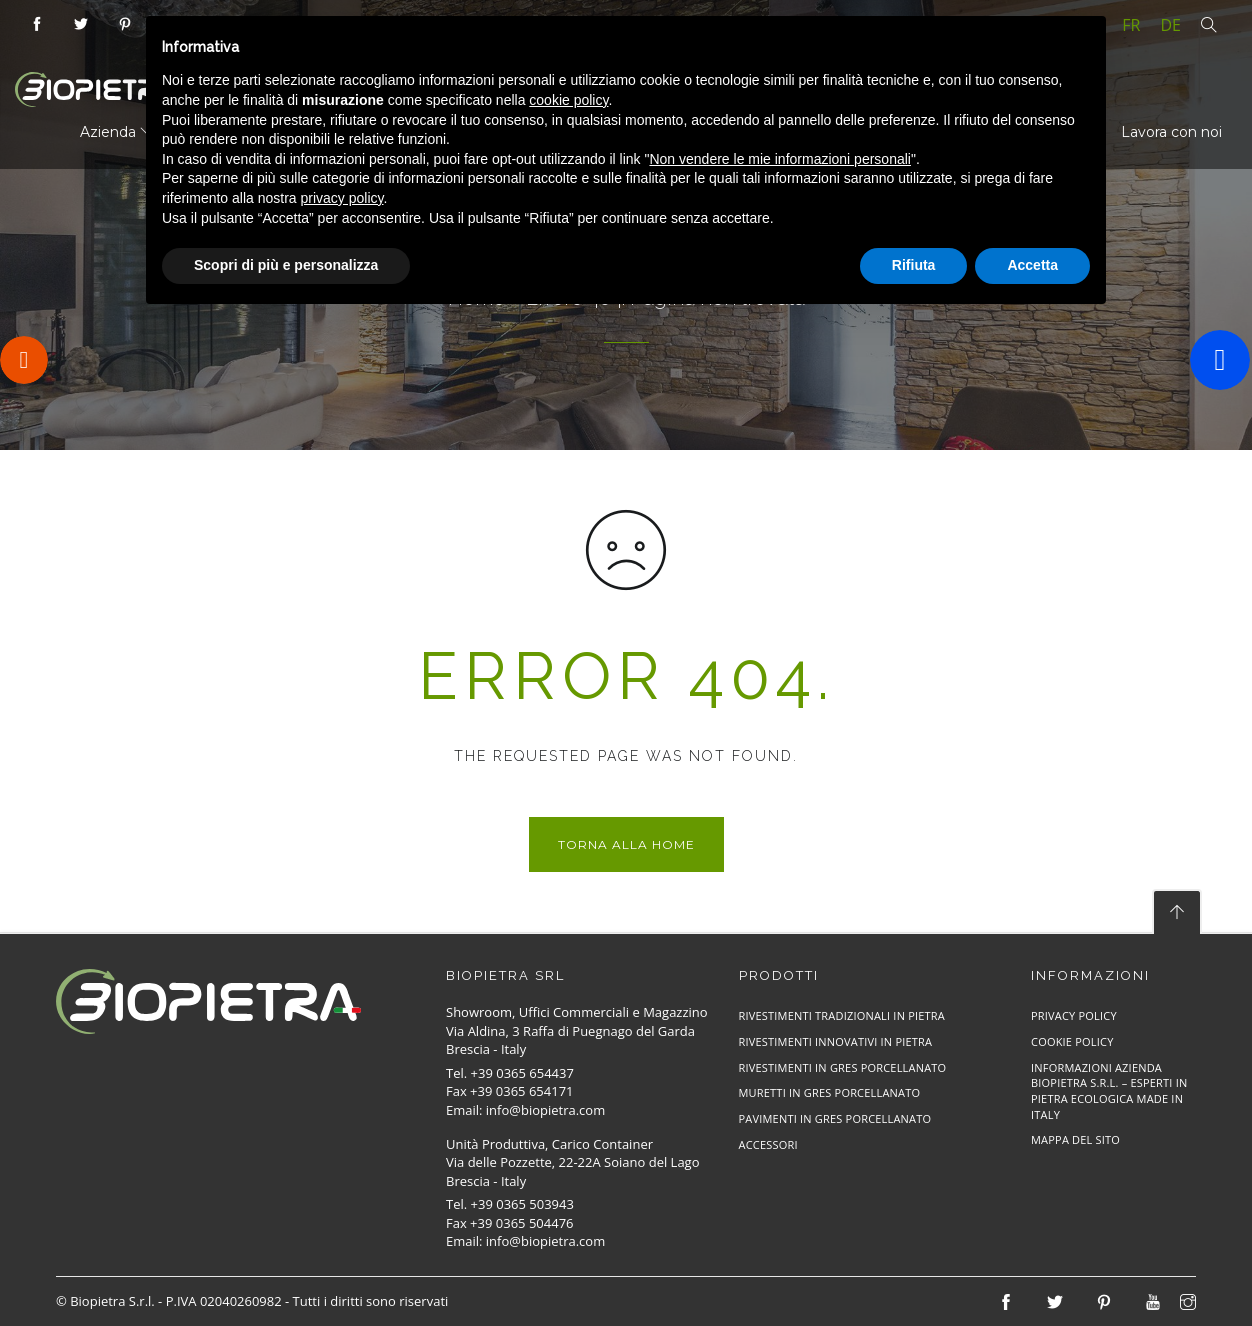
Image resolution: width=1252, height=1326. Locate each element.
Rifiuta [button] (914, 265)
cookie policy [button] (568, 100)
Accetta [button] (1032, 265)
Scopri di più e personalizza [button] (286, 265)
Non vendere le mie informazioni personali (779, 159)
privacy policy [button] (342, 198)
